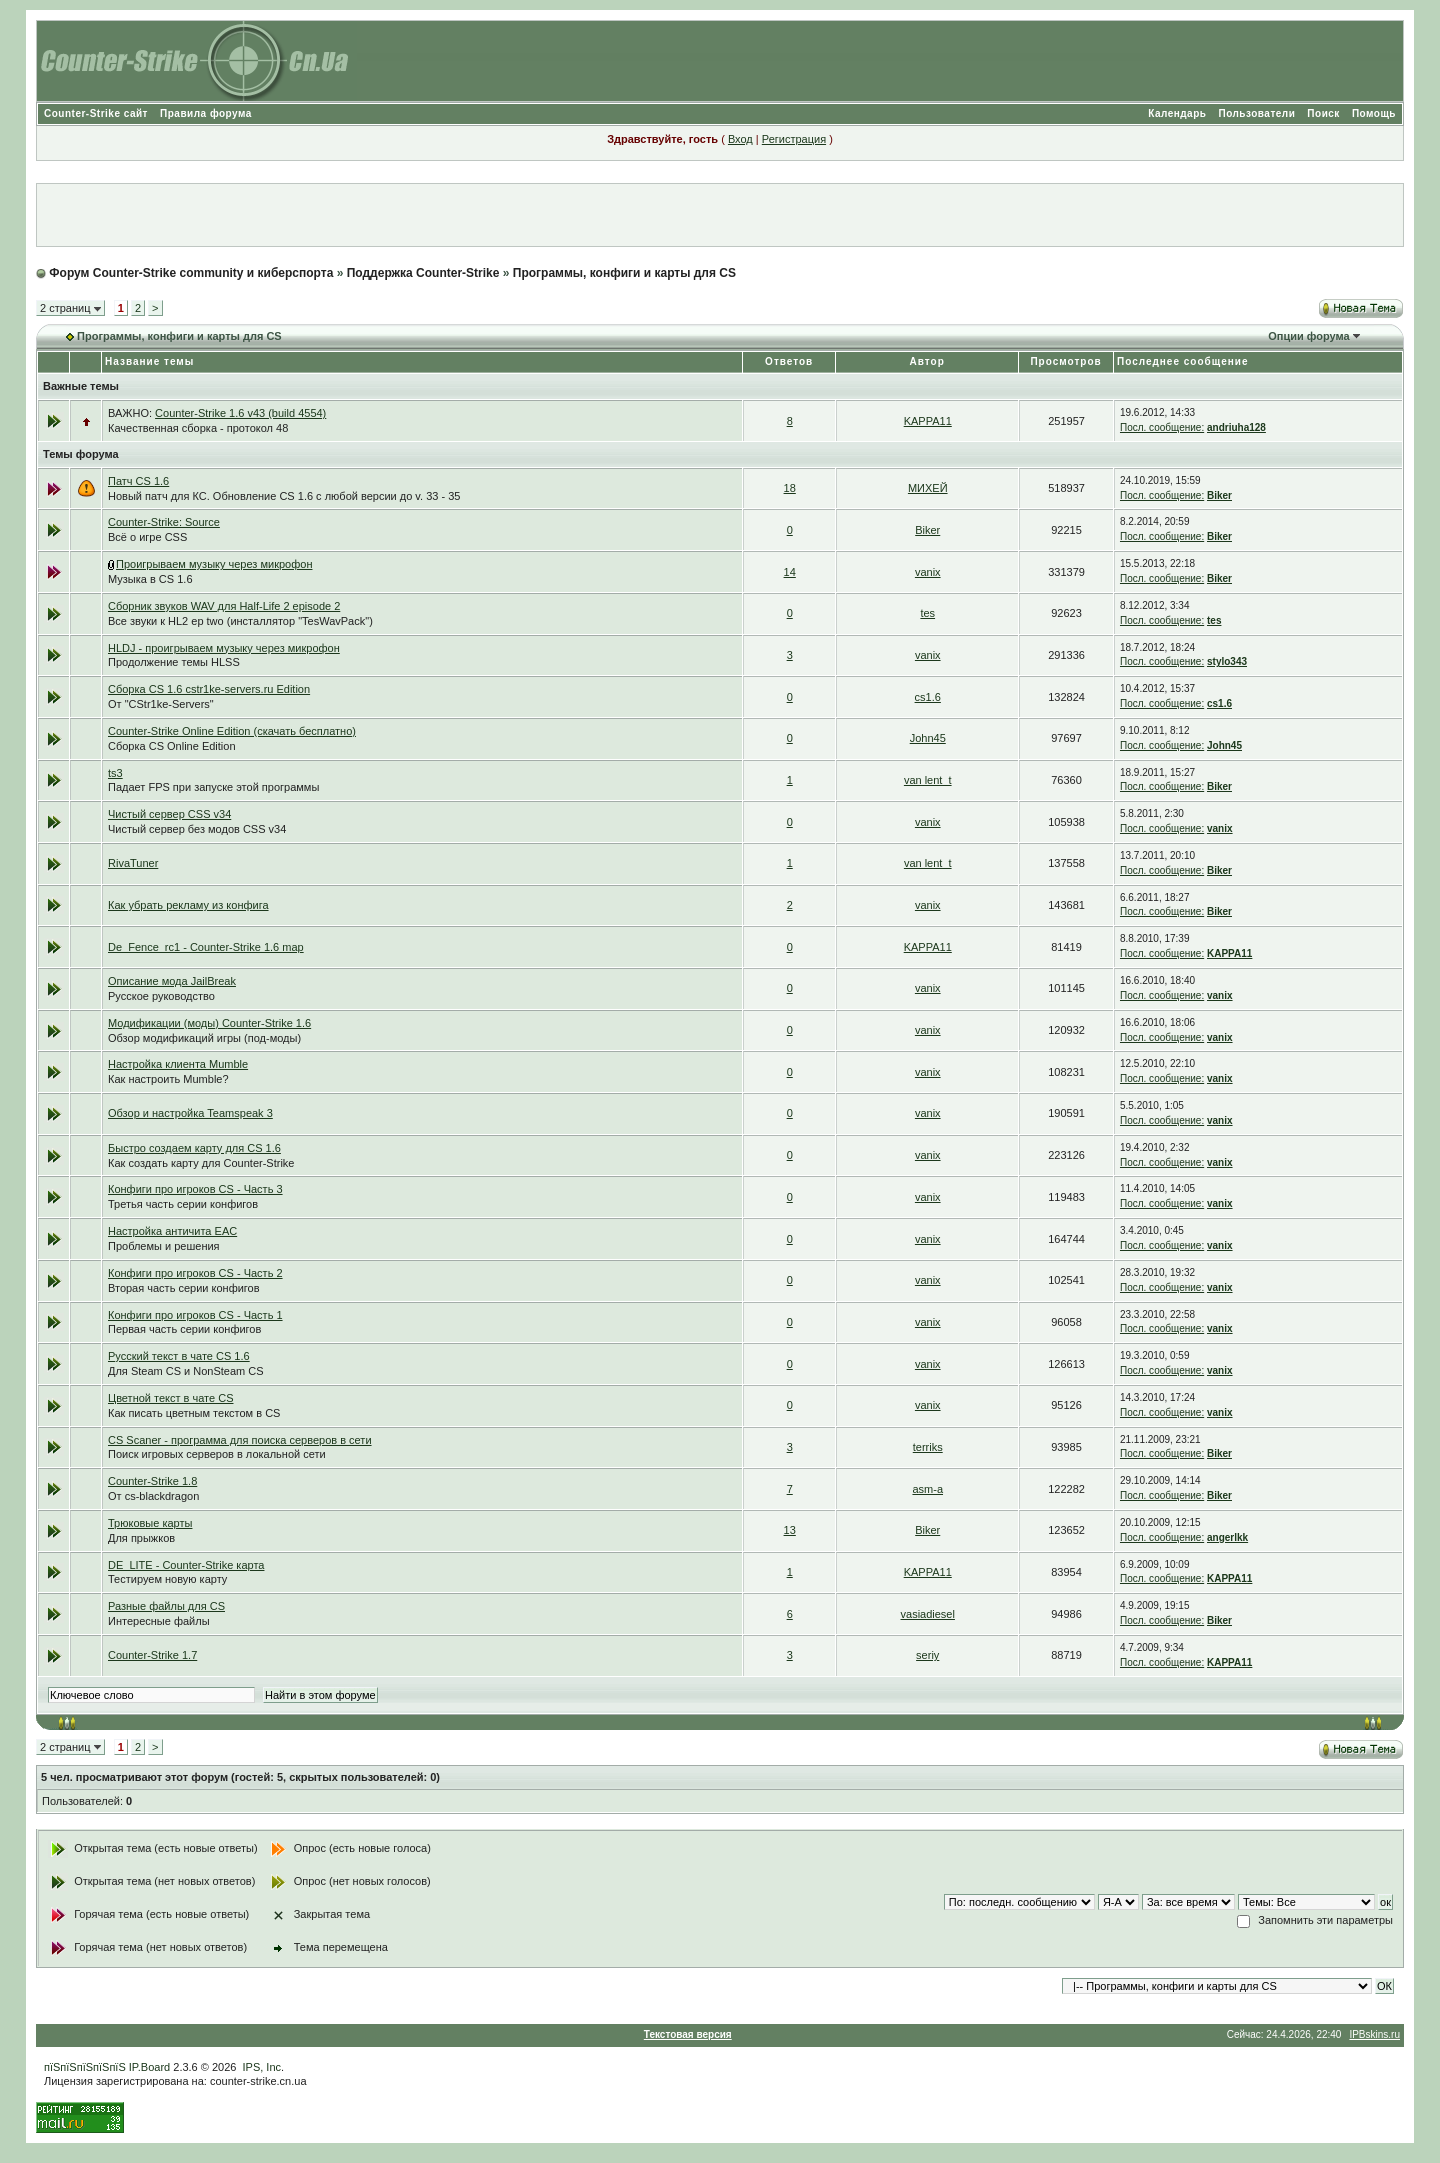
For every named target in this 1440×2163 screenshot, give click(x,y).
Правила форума (206, 113)
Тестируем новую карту (167, 1579)
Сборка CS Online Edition (172, 746)
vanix (928, 572)
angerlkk (1227, 1537)
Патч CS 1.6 (138, 481)
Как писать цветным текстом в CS (194, 1413)
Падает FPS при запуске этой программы (213, 787)
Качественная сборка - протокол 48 (198, 428)
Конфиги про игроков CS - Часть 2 (195, 1273)
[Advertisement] (720, 215)
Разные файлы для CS (166, 1606)
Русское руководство (161, 996)
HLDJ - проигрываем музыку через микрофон (224, 648)
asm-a (927, 1489)
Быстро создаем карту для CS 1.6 (194, 1148)
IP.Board (149, 2067)
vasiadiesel (928, 1614)
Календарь (1177, 113)
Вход (740, 139)
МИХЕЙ (928, 488)
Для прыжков (141, 1538)
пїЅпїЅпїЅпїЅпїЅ (85, 2067)
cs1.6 (928, 697)
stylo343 (1227, 661)
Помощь (1374, 113)
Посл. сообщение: (1162, 427)
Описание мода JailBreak (172, 981)
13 (790, 1530)
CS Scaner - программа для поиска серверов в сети (240, 1440)
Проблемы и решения (164, 1246)
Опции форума (1308, 336)
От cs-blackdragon (153, 1496)
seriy (927, 1655)
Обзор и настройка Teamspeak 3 (190, 1113)
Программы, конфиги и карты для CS (624, 273)
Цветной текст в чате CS (170, 1398)
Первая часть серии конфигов (184, 1329)
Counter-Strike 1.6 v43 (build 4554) (240, 413)
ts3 (115, 773)
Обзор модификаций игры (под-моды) (204, 1038)
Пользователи (1256, 113)
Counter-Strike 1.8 (152, 1481)
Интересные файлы (159, 1621)
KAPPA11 (928, 421)
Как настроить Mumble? (168, 1079)
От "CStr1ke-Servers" (161, 704)
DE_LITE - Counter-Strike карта (186, 1565)
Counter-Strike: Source (164, 522)
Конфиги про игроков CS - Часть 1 (195, 1315)
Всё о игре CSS (147, 537)
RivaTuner (133, 863)
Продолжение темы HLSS (174, 662)
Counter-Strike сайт (96, 113)
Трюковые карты (150, 1523)
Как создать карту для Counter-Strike (201, 1163)
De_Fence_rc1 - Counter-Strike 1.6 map (206, 947)
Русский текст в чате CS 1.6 (179, 1356)
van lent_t (928, 780)
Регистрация (794, 139)
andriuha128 (1236, 427)
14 (790, 572)
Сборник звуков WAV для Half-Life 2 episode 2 (224, 606)
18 (790, 488)
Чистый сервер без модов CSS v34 (197, 829)
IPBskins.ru (1374, 2034)
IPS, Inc (262, 2067)
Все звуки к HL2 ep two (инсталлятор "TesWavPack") (240, 621)
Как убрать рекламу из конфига (188, 905)
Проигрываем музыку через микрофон (214, 564)
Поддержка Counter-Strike (423, 273)
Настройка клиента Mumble (178, 1064)
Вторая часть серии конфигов (184, 1288)
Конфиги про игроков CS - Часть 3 (195, 1189)
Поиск (1323, 113)
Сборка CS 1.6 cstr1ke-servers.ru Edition (209, 689)
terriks (928, 1447)
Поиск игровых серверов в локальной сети (217, 1454)
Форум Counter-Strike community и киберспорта (191, 273)
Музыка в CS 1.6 (150, 579)
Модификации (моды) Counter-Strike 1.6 (209, 1023)
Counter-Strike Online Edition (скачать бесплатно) (232, 731)
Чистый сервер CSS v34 (169, 814)
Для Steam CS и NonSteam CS (186, 1371)
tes (927, 613)
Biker (1219, 495)
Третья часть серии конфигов (183, 1204)
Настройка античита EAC (172, 1231)
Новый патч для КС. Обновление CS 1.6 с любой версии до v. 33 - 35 (284, 496)
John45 (928, 738)
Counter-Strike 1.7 (152, 1655)
